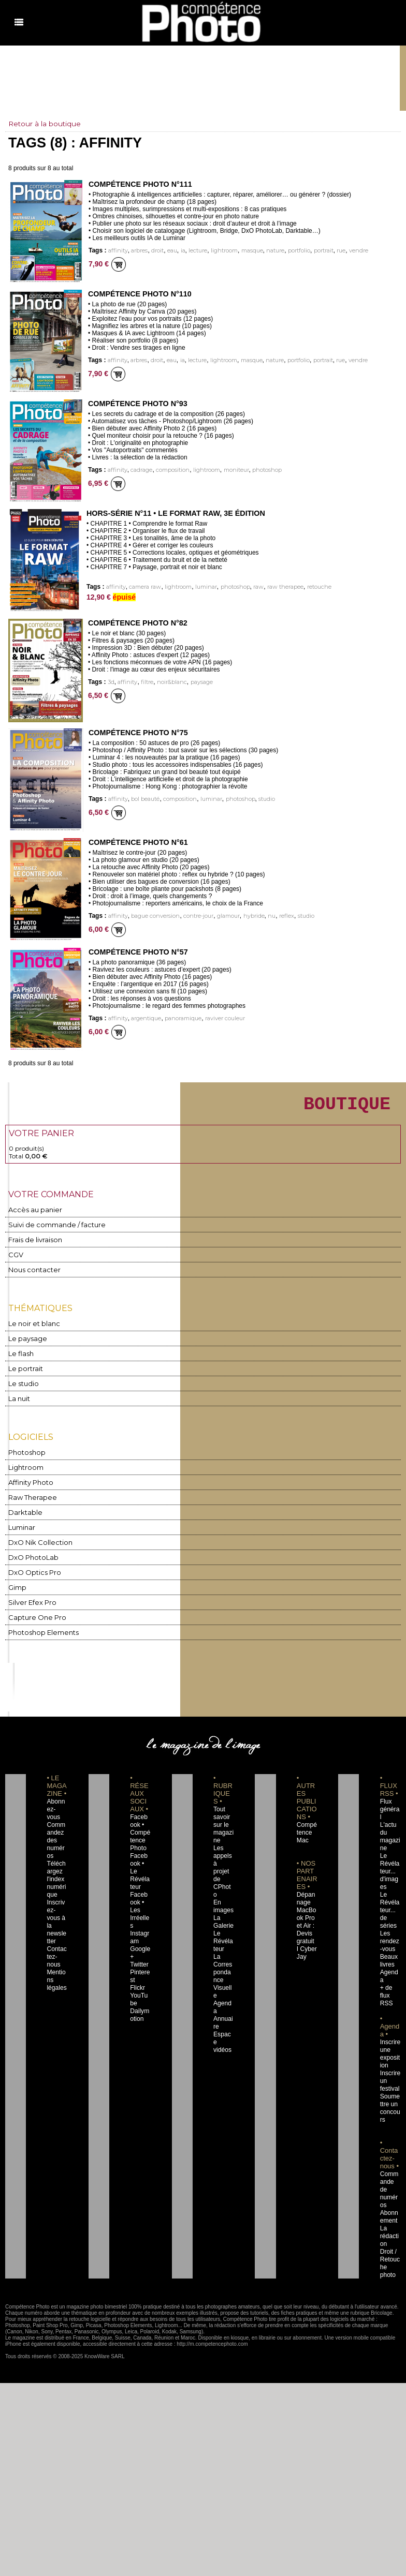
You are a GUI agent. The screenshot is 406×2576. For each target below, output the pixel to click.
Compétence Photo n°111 (139, 184)
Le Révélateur (222, 1918)
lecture (194, 250)
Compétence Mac (306, 1825)
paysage (196, 682)
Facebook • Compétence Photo (139, 1825)
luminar (202, 587)
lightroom (220, 250)
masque (247, 250)
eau (169, 250)
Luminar (21, 1524)
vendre (351, 250)
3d (110, 682)
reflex (278, 916)
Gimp (17, 1582)
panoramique (179, 1018)
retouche (311, 587)
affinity (117, 250)
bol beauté (143, 799)
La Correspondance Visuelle (223, 1949)
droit (155, 250)
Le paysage (24, 1340)
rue (334, 250)
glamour (222, 916)
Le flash (19, 1355)
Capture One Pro (34, 1611)
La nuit (19, 1398)
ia (180, 250)
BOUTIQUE (335, 1105)
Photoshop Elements (39, 1625)
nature (270, 250)
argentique (143, 1018)
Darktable (23, 1509)
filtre (144, 682)
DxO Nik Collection (36, 1538)
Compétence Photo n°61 (137, 842)
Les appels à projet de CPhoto (222, 1856)
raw (252, 587)
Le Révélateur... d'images (389, 1856)
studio (260, 799)
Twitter (138, 1934)
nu (264, 916)
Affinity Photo (29, 1480)
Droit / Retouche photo (390, 2221)
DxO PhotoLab (31, 1553)
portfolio (293, 250)
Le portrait (24, 1369)
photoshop (260, 470)
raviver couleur (220, 1018)
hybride (247, 916)
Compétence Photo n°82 (136, 623)
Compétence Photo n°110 (138, 294)
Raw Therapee (29, 1495)
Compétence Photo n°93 (136, 403)
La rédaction (390, 2198)
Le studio (21, 1384)
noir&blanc (167, 682)
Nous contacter (30, 1272)
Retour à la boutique (45, 123)
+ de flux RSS (386, 1965)
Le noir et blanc (31, 1326)
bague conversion (152, 916)
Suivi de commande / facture (51, 1229)
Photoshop (24, 1451)
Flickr (136, 1957)
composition (169, 470)
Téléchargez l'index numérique (57, 1864)
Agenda (223, 1973)
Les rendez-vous (389, 1918)
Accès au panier (31, 1214)
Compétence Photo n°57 (137, 952)
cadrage (138, 470)
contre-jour (193, 916)
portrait (317, 250)
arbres (137, 250)
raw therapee (278, 587)
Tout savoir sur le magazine (222, 1817)
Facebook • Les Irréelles (140, 1887)
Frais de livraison (32, 1243)
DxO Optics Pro (32, 1567)
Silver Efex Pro (29, 1596)
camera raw (142, 587)
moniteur (231, 470)
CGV (15, 1258)
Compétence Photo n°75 (137, 732)
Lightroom (24, 1466)
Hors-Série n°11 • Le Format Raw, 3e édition (173, 513)
